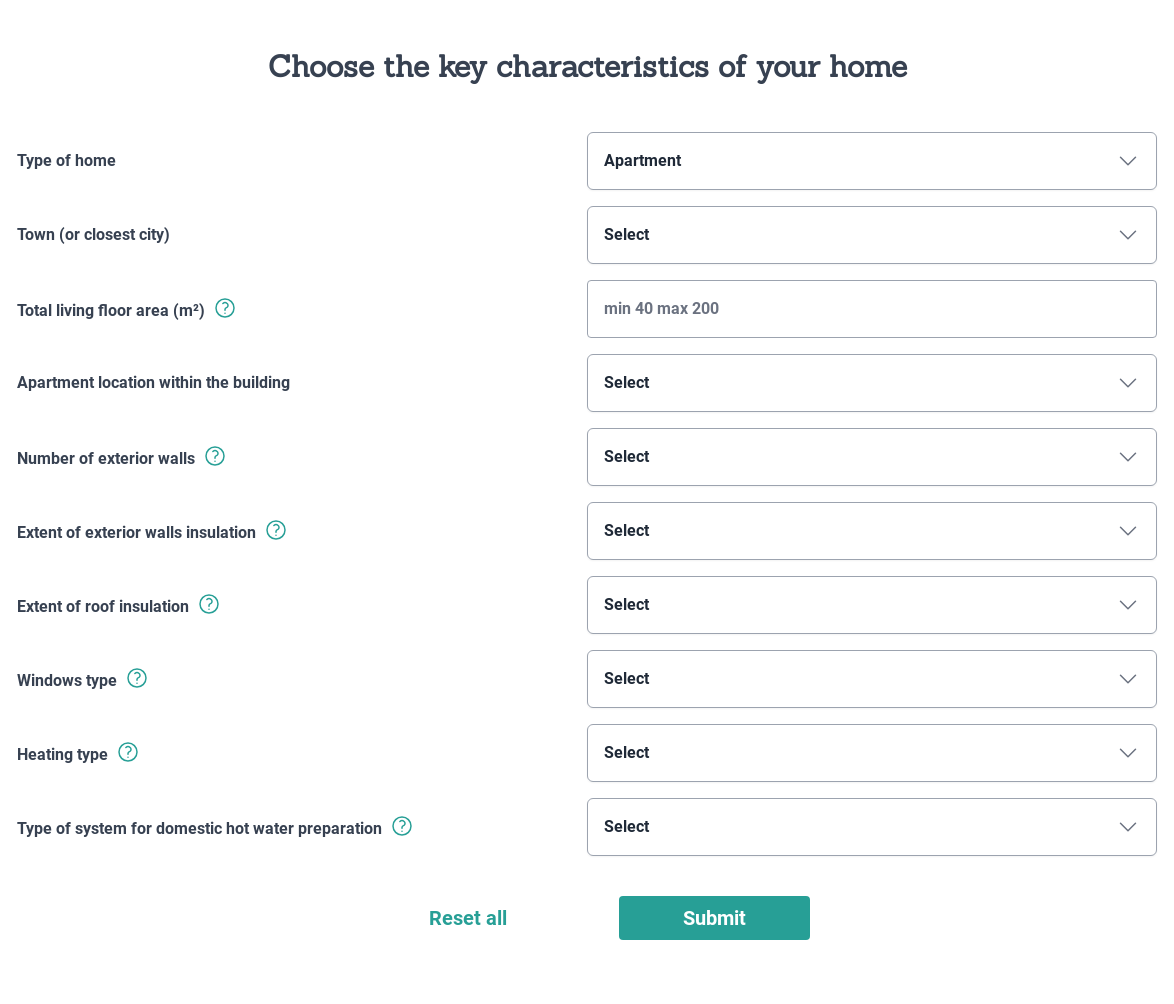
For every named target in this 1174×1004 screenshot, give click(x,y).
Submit (714, 918)
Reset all (468, 918)
